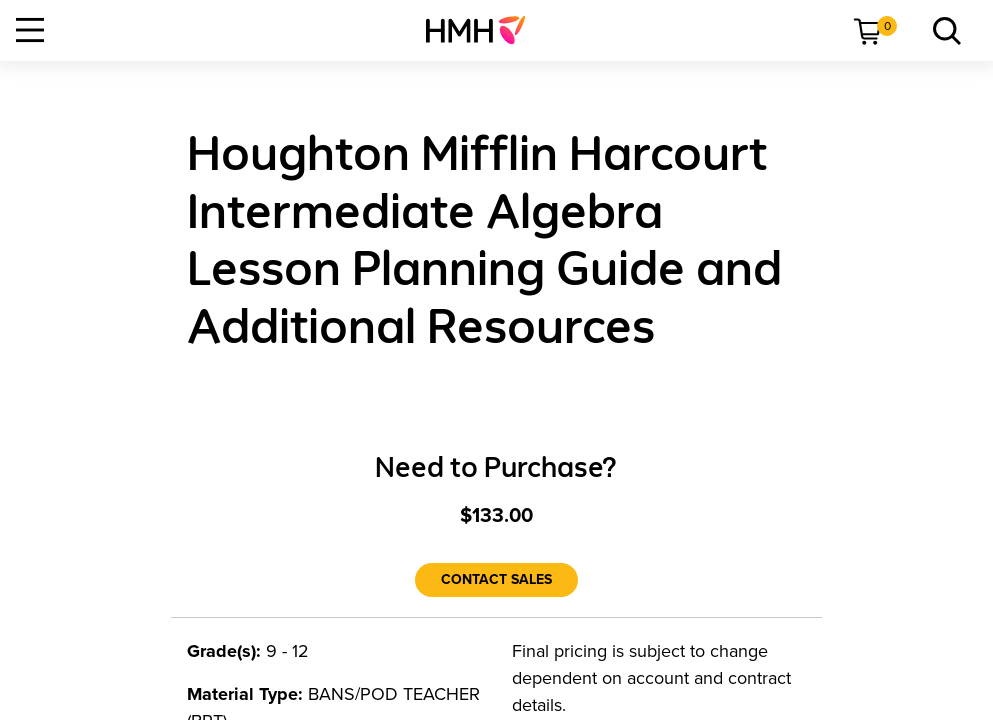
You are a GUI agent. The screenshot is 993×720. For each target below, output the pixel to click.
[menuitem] (483, 30)
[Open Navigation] (30, 30)
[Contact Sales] (496, 580)
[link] (483, 30)
